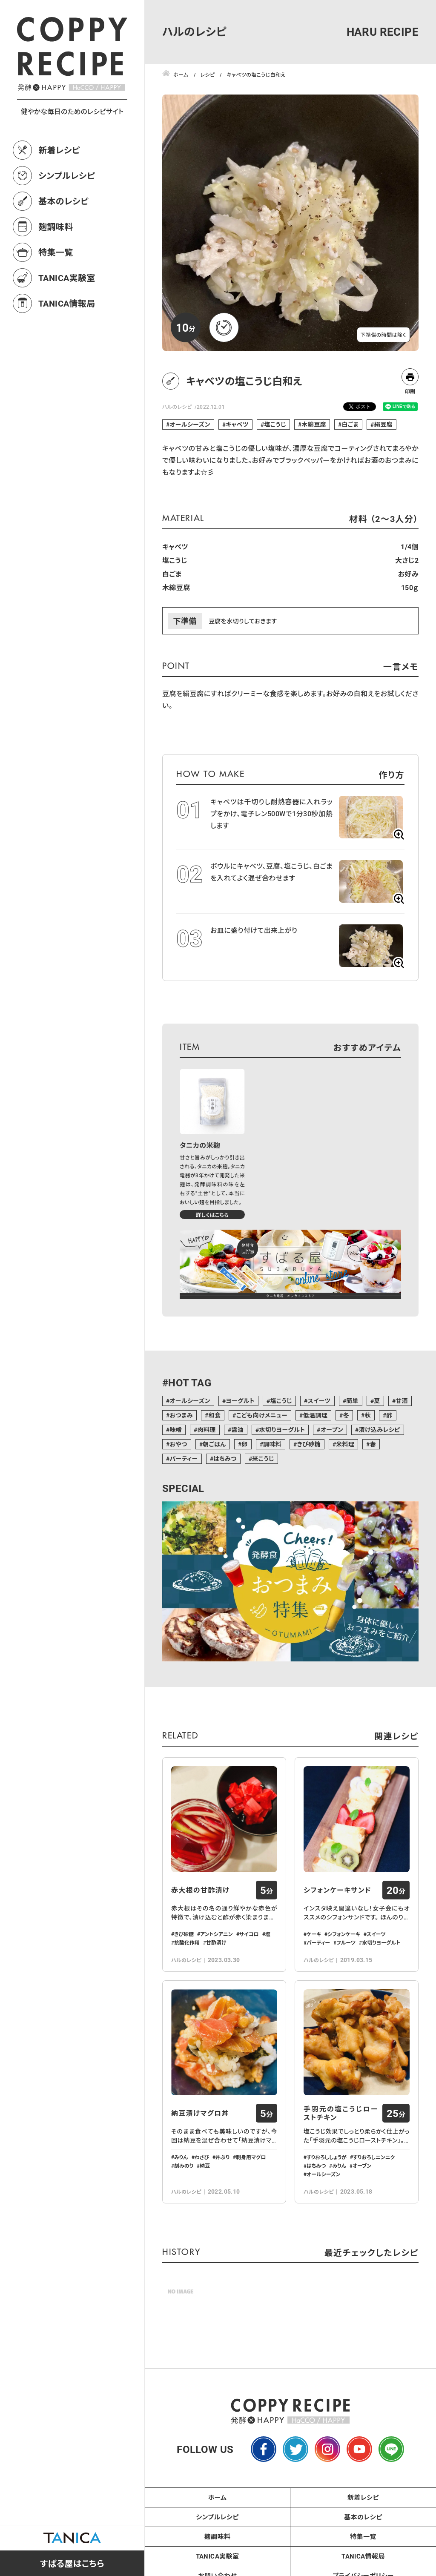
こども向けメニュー (262, 1415)
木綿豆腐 (313, 424)
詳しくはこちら (212, 1214)
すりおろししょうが (327, 2157)
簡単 (352, 1401)
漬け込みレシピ (379, 1430)
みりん (181, 2157)
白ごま (350, 424)
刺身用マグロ (251, 2157)
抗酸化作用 (187, 1942)
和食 (214, 1415)
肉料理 (207, 1430)
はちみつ (225, 1458)
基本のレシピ (63, 201)
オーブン (332, 1430)
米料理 (345, 1444)
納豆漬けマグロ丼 (200, 2113)
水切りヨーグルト (282, 1430)
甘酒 (402, 1401)
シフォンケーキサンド (337, 1890)
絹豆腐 (383, 424)
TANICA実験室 (66, 277)
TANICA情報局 (66, 303)
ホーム (217, 2497)
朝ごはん (214, 1444)
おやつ (178, 1444)
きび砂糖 (309, 1444)
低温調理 (315, 1415)
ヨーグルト (240, 1401)
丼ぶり (222, 2157)
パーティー (183, 1458)
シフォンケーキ (343, 1933)
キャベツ (237, 424)
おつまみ (181, 1415)
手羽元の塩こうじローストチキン (341, 2113)
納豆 (205, 2165)
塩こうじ (275, 424)
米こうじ (263, 1458)
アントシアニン (216, 1933)
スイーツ (318, 1401)
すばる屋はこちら (72, 2563)
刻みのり (183, 2165)
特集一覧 (55, 252)
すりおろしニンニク (374, 2157)
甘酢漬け (216, 1942)
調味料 (272, 1444)
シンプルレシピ (66, 175)
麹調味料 (55, 226)
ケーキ (314, 1933)
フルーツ (346, 1942)
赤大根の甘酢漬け (200, 1890)
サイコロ (249, 1933)
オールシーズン (189, 424)
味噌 (175, 1430)
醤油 (237, 1430)
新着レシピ (59, 149)
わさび (202, 2157)
